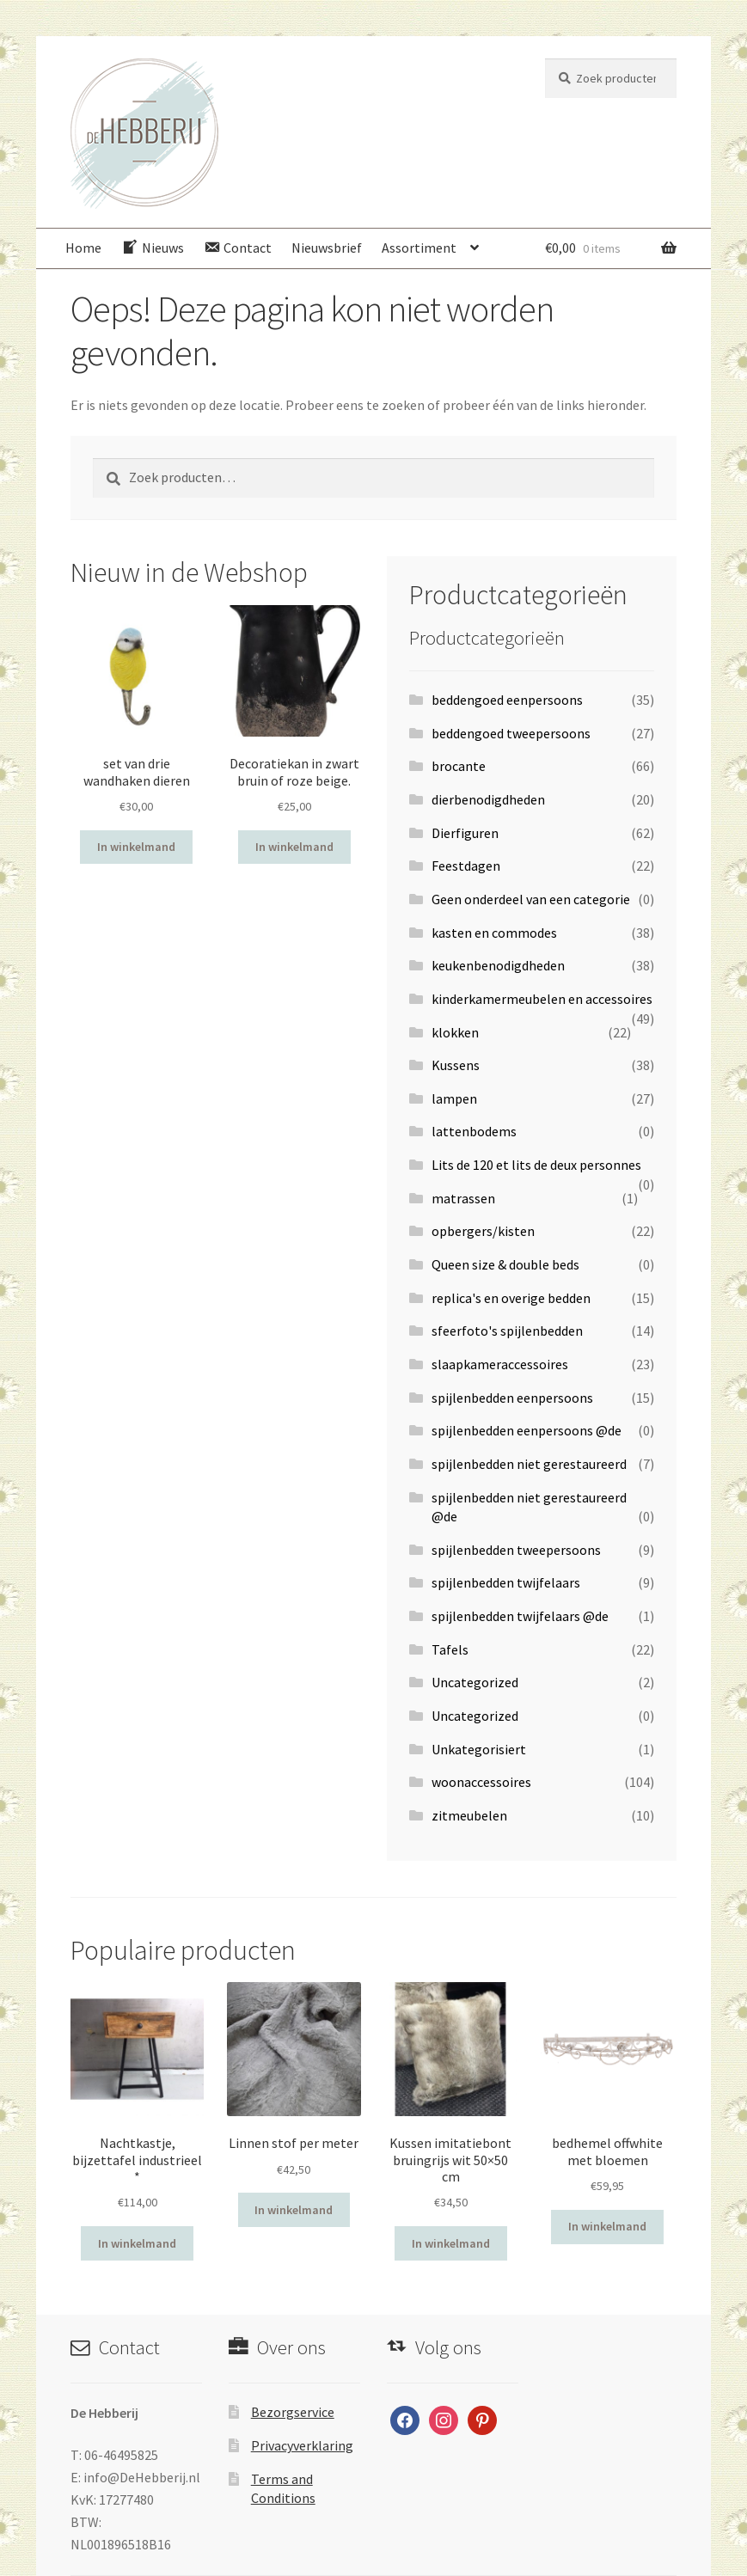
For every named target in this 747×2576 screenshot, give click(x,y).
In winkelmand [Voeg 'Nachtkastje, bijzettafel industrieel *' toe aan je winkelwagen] (137, 2243)
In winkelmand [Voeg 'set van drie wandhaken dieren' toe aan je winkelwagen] (136, 846)
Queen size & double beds (505, 1264)
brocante (459, 765)
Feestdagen (466, 865)
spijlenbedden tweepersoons (516, 1549)
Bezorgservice (292, 2411)
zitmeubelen (469, 1815)
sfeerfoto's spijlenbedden (507, 1330)
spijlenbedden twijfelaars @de (520, 1616)
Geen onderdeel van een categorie (531, 899)
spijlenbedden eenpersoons (512, 1397)
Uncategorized (475, 1682)
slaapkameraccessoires (500, 1364)
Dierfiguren (465, 832)
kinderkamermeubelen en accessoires (542, 998)
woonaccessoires (481, 1781)
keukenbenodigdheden (498, 965)
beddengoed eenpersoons (507, 699)
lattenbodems (474, 1131)
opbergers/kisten (483, 1230)
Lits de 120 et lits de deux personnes (536, 1164)
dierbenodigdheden (488, 799)
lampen (454, 1098)
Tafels (450, 1649)
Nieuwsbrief (326, 247)
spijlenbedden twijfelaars (506, 1582)
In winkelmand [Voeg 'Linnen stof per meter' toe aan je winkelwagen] (293, 2210)
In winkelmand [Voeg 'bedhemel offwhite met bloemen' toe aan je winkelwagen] (607, 2226)
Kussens (456, 1065)
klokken (455, 1032)
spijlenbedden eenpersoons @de (526, 1430)
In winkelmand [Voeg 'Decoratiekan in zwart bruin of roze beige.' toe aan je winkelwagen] (294, 846)
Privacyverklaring (302, 2445)
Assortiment (419, 247)
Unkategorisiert (479, 1749)
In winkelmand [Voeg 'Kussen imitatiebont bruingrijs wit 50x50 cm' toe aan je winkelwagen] (451, 2243)
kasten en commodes (494, 932)
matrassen (463, 1198)
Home (83, 247)
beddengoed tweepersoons (511, 733)
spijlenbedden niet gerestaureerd (529, 1463)
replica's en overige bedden (511, 1297)
